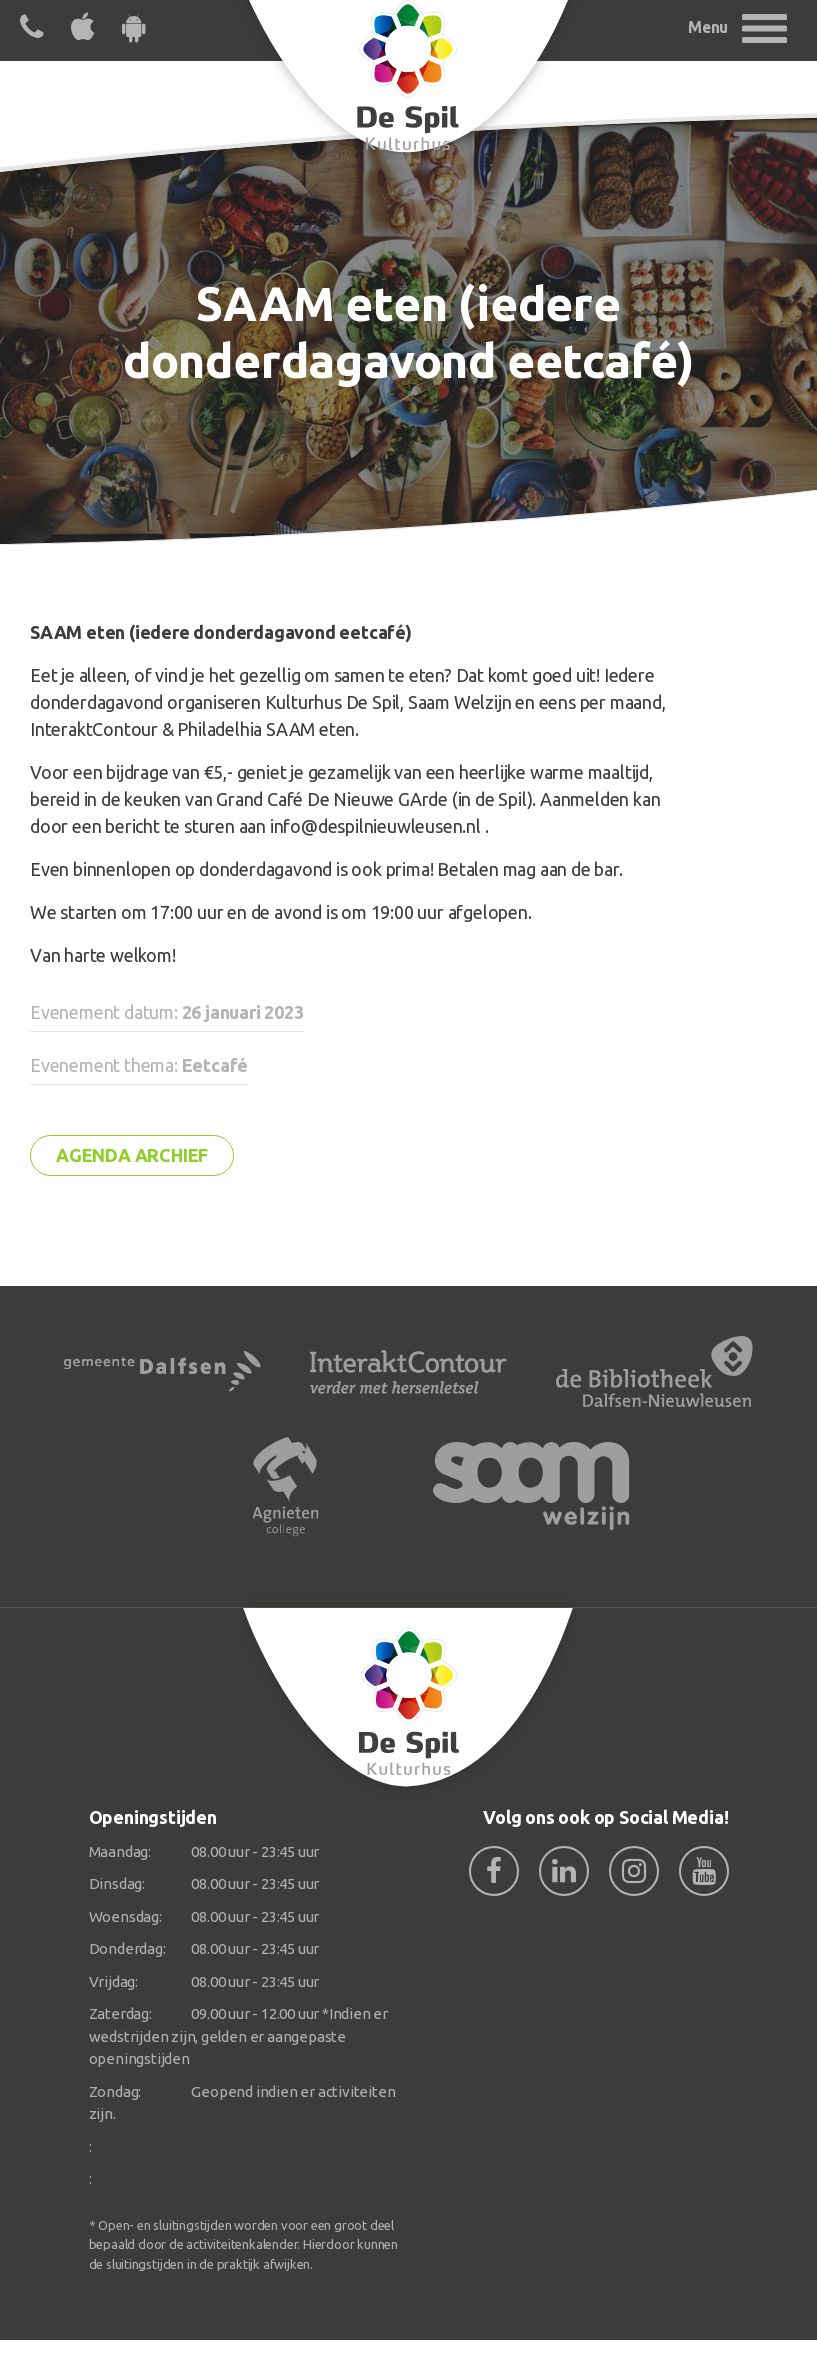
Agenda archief (132, 1155)
